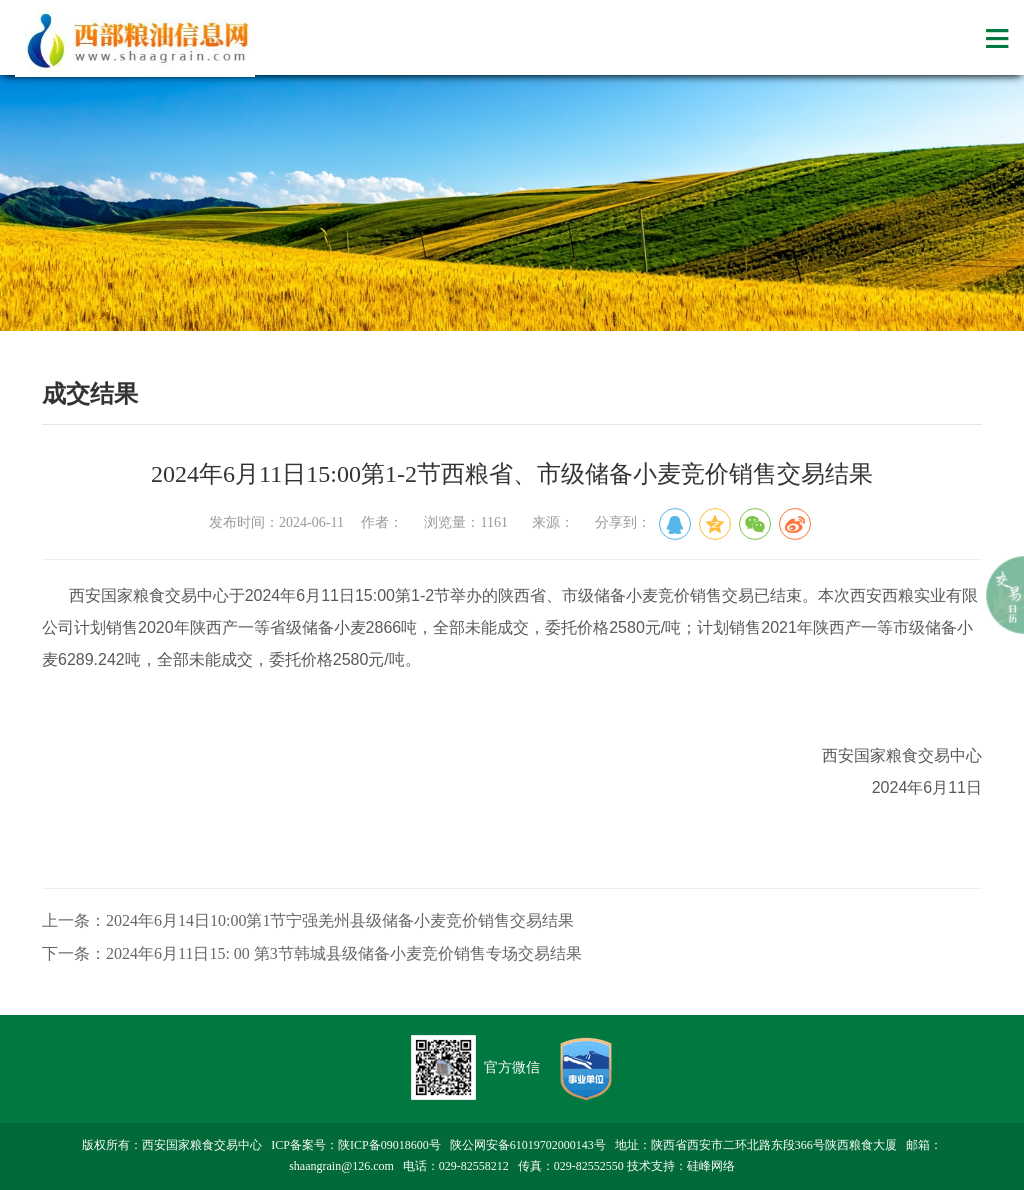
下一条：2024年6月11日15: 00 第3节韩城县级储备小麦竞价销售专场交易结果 (312, 953)
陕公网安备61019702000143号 (528, 1145)
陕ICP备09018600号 (389, 1145)
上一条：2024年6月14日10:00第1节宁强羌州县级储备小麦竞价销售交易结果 (308, 920)
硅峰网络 (711, 1166)
